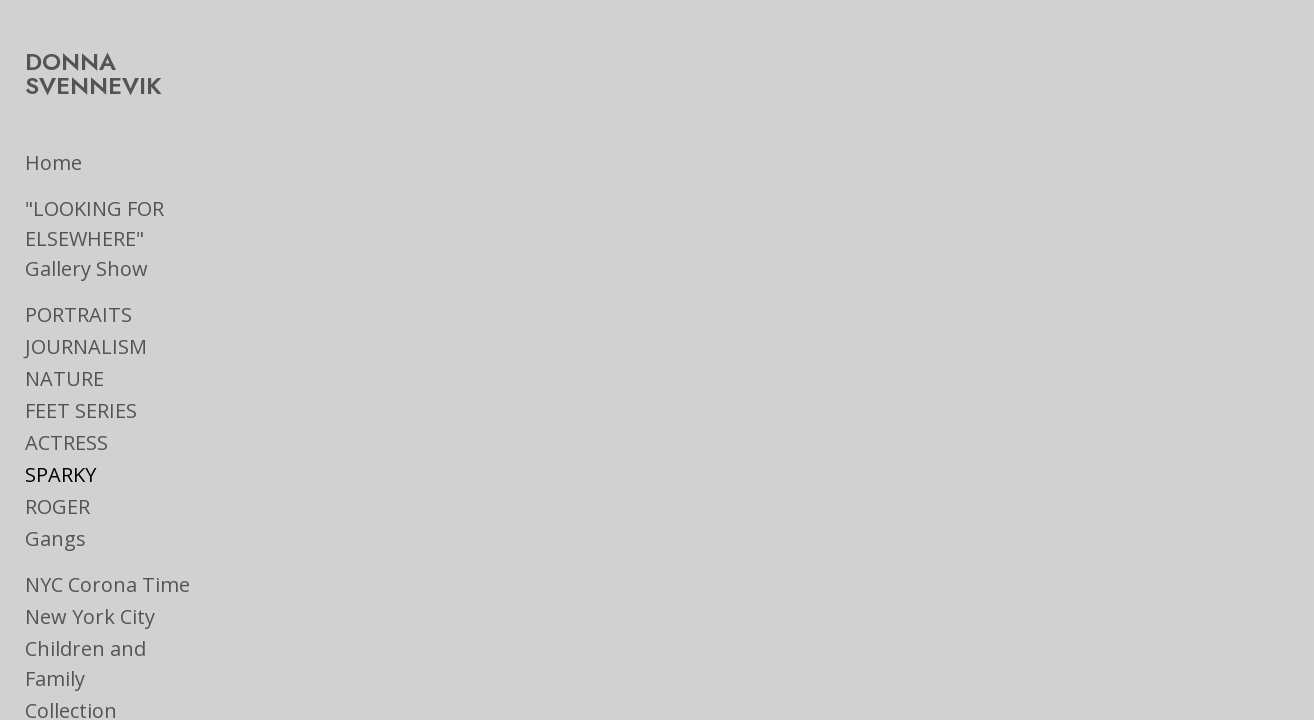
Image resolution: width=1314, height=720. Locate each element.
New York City (90, 562)
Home (53, 138)
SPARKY (60, 420)
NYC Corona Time (107, 530)
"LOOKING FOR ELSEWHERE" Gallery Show (148, 199)
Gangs (55, 484)
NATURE (64, 324)
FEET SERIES (81, 356)
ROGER (57, 452)
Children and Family (118, 594)
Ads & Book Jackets (114, 690)
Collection (71, 626)
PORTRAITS (78, 260)
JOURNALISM (86, 292)
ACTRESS (66, 388)
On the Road (83, 658)
